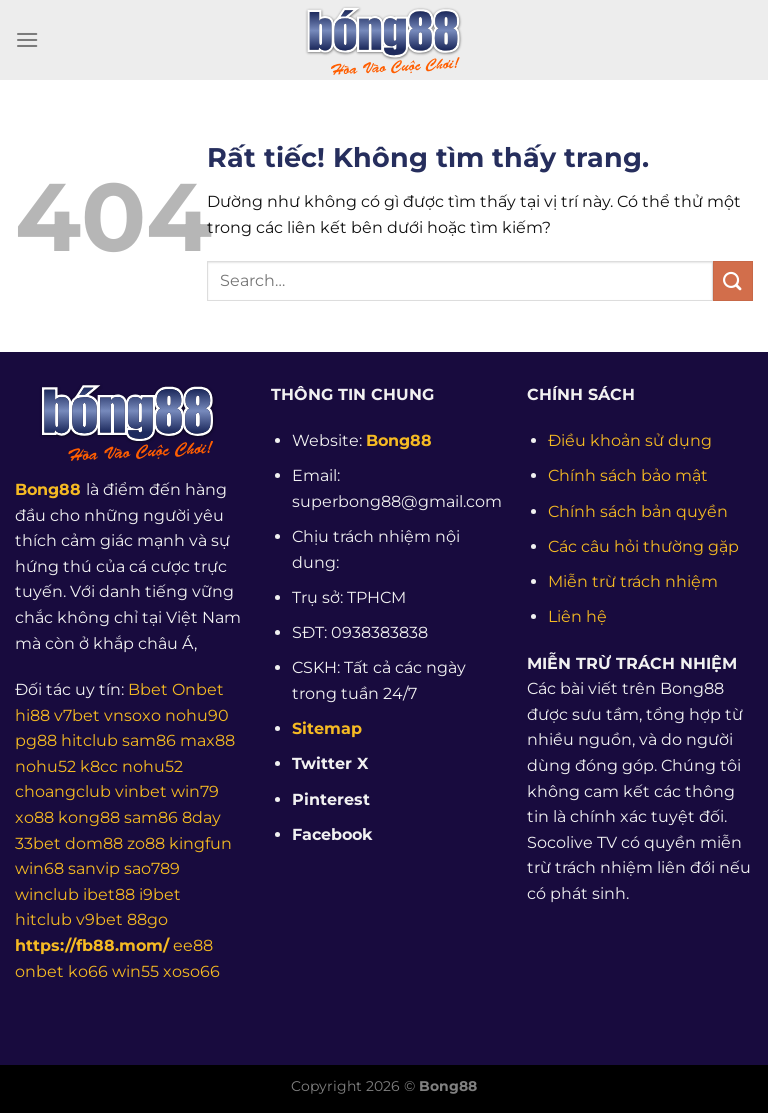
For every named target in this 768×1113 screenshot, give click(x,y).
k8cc (99, 766)
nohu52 (45, 766)
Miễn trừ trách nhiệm (633, 581)
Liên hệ (577, 616)
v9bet (99, 919)
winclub (47, 894)
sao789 (152, 868)
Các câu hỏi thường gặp (643, 546)
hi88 (32, 715)
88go (147, 919)
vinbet (141, 791)
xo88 (34, 817)
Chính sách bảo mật (628, 475)
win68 (39, 868)
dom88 (94, 843)
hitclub (89, 740)
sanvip (94, 868)
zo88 (146, 843)
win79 (195, 791)
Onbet (198, 689)
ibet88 (109, 894)
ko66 (88, 971)
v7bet (77, 715)
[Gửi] (733, 280)
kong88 (89, 817)
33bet (38, 843)
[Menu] (27, 39)
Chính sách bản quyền (638, 511)
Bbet (148, 689)
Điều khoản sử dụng (630, 440)
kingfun (200, 843)
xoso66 (191, 971)
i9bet (160, 894)
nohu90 (197, 715)
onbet (39, 971)
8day (201, 817)
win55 (135, 971)
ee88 (193, 945)
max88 (207, 740)
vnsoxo (132, 715)
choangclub (63, 791)
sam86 (149, 740)
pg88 (36, 740)
